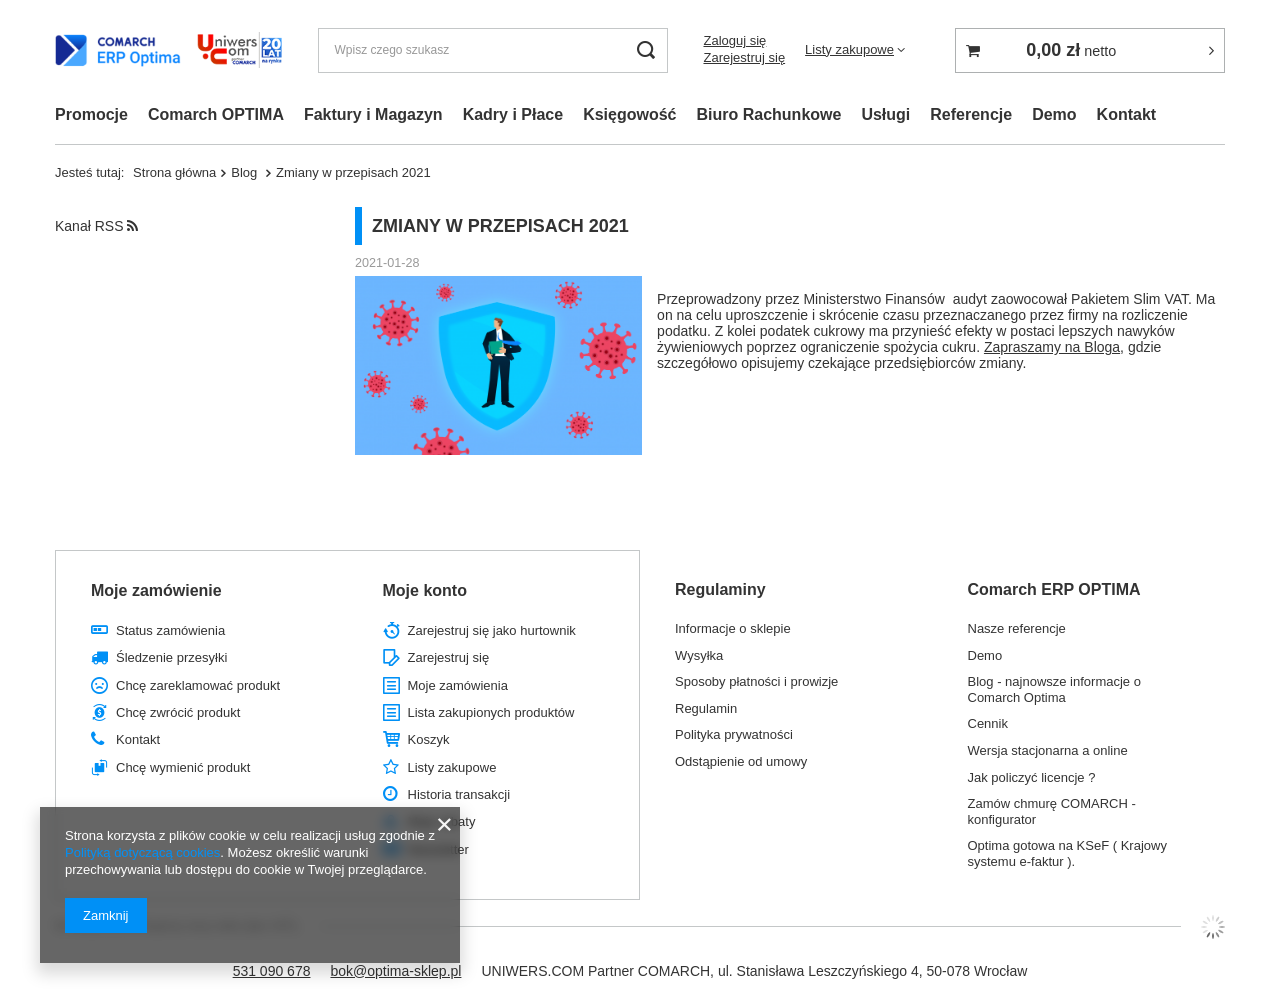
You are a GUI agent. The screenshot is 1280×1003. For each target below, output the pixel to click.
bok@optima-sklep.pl (395, 971)
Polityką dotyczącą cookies (142, 852)
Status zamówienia (170, 630)
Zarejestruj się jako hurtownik (492, 630)
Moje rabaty (442, 821)
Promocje (91, 114)
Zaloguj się (734, 40)
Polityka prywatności (734, 734)
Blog (246, 172)
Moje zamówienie (156, 590)
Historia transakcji (459, 794)
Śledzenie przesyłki (171, 657)
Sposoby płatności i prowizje (756, 681)
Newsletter (438, 849)
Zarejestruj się (744, 57)
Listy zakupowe (849, 49)
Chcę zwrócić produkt (178, 712)
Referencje (971, 114)
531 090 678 (272, 971)
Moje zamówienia (458, 685)
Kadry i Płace (513, 114)
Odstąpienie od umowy (741, 761)
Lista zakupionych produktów (491, 712)
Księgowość (629, 114)
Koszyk (429, 739)
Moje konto (425, 590)
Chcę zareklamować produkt (198, 685)
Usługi (885, 114)
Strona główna (174, 172)
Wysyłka (699, 655)
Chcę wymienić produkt (183, 767)
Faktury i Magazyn (373, 114)
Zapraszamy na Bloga (1052, 347)
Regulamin (706, 708)
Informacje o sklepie (733, 628)
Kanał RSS (96, 226)
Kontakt (1127, 114)
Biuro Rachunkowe (769, 114)
